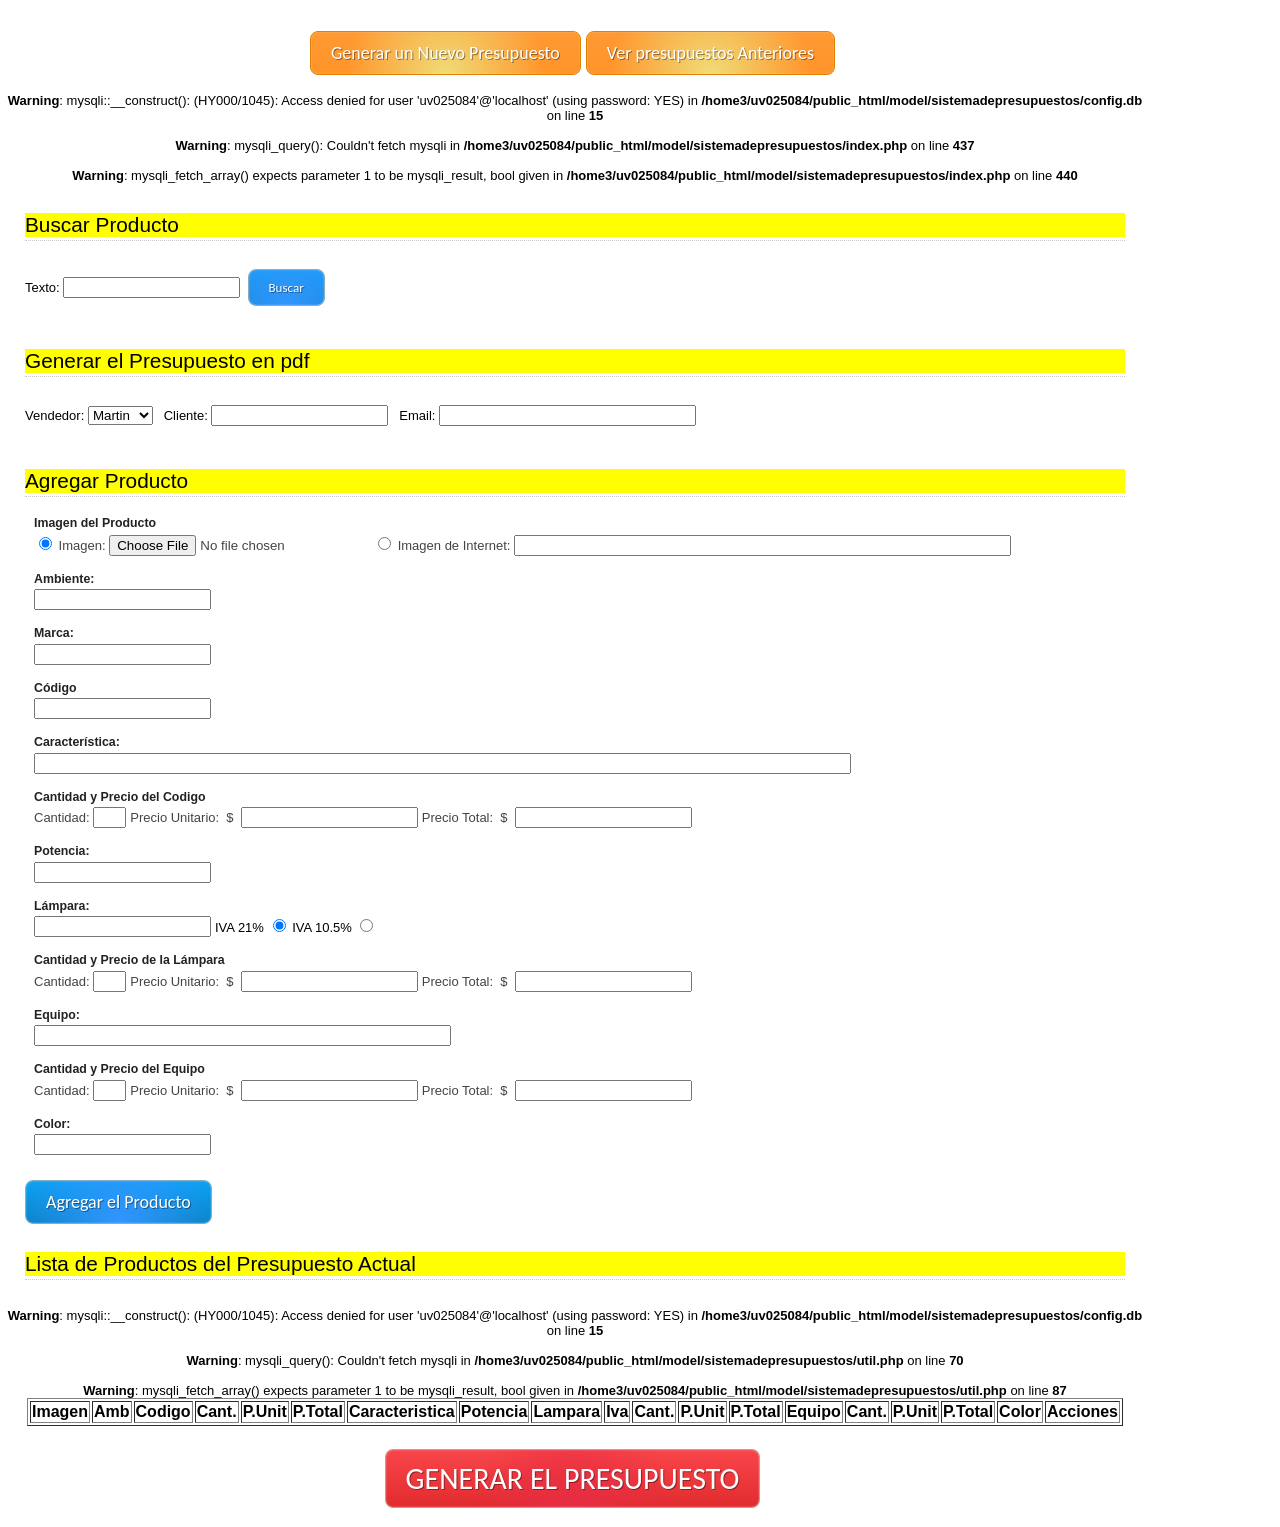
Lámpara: (62, 906)
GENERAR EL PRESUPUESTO (573, 1478)
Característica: (77, 742)
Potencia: (62, 851)
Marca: (54, 633)
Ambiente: (64, 579)
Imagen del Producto (95, 523)
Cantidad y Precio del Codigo (119, 797)
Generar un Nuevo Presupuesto (445, 53)
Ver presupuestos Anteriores (710, 53)
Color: (52, 1124)
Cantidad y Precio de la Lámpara (129, 960)
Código (55, 688)
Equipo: (57, 1015)
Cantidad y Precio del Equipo (119, 1069)
